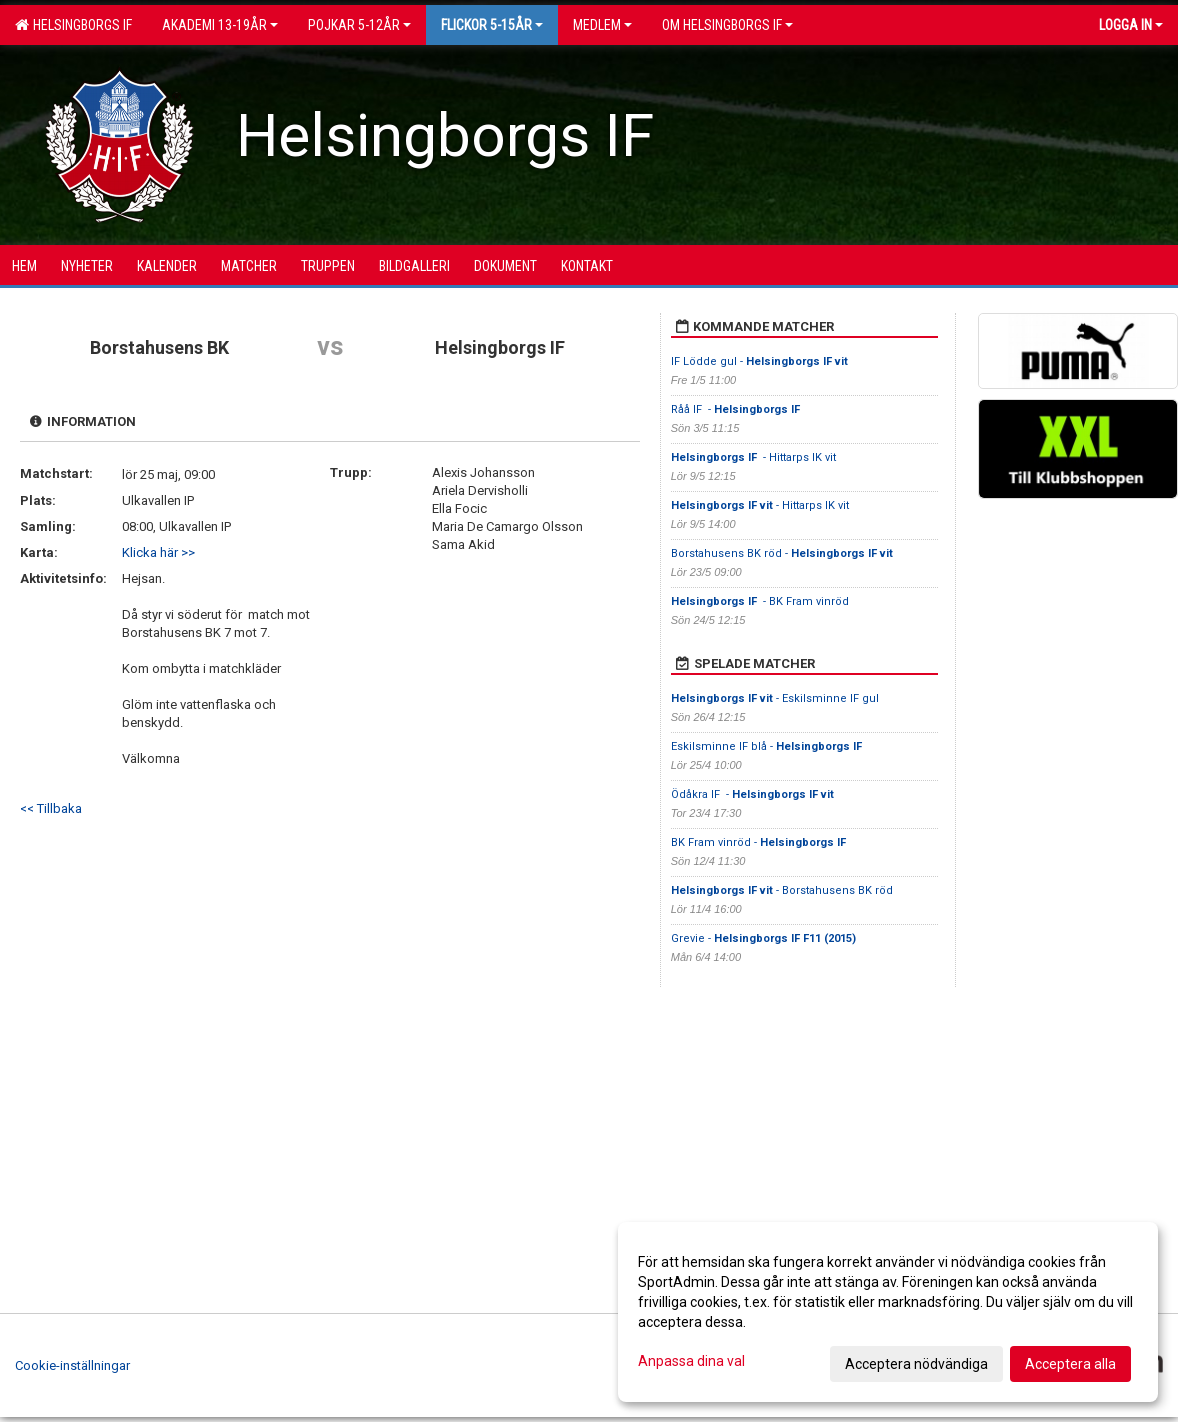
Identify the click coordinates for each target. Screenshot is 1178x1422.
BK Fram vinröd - (760, 842)
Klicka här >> (158, 552)
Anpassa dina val (691, 1361)
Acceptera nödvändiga (916, 1364)
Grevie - (763, 938)
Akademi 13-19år (220, 25)
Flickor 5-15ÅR (492, 25)
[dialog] (888, 1312)
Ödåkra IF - (752, 794)
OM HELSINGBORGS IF (727, 25)
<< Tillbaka (51, 808)
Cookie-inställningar (72, 1365)
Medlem (602, 25)
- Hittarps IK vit (753, 457)
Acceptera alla (1070, 1364)
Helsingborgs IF (73, 25)
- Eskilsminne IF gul (775, 698)
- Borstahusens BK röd (782, 890)
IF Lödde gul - (759, 361)
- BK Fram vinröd (760, 601)
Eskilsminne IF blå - (768, 746)
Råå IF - (737, 409)
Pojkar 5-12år (359, 25)
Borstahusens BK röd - (782, 553)
